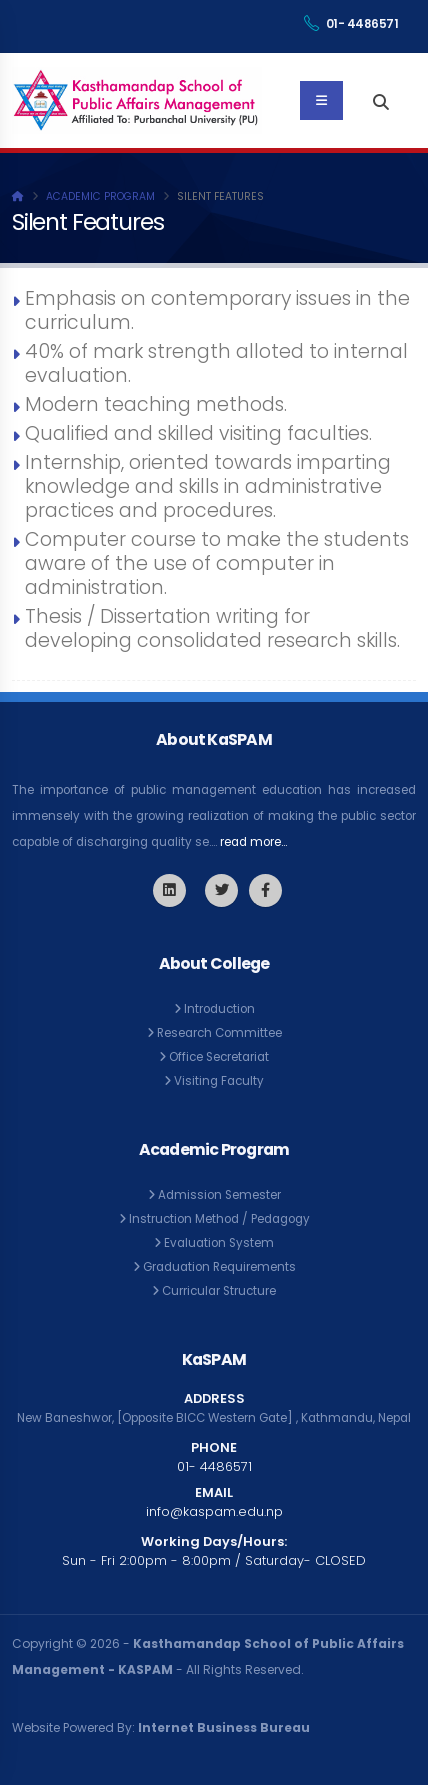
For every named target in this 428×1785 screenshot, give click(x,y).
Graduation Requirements (219, 1267)
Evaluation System (219, 1243)
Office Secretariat (219, 1057)
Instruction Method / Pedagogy (219, 1219)
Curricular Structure (219, 1291)
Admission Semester (219, 1195)
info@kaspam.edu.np (214, 1511)
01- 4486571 (351, 23)
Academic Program (100, 196)
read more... (253, 842)
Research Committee (219, 1033)
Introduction (219, 1009)
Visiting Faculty (219, 1081)
